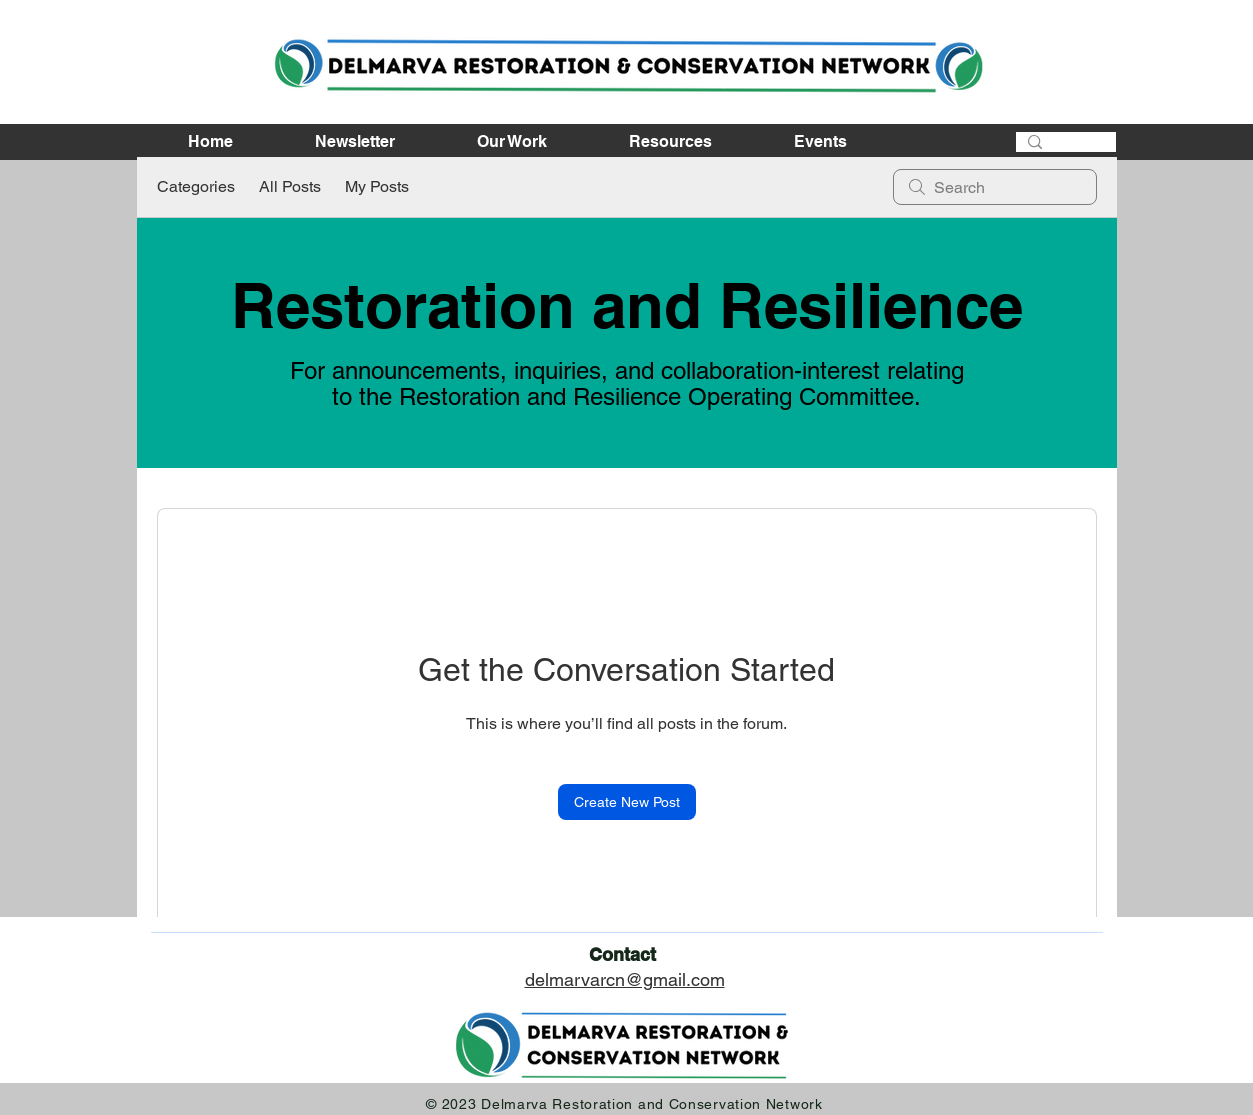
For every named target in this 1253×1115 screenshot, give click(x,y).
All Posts (290, 186)
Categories (196, 186)
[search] (995, 187)
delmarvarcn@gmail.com (625, 979)
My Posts (377, 186)
